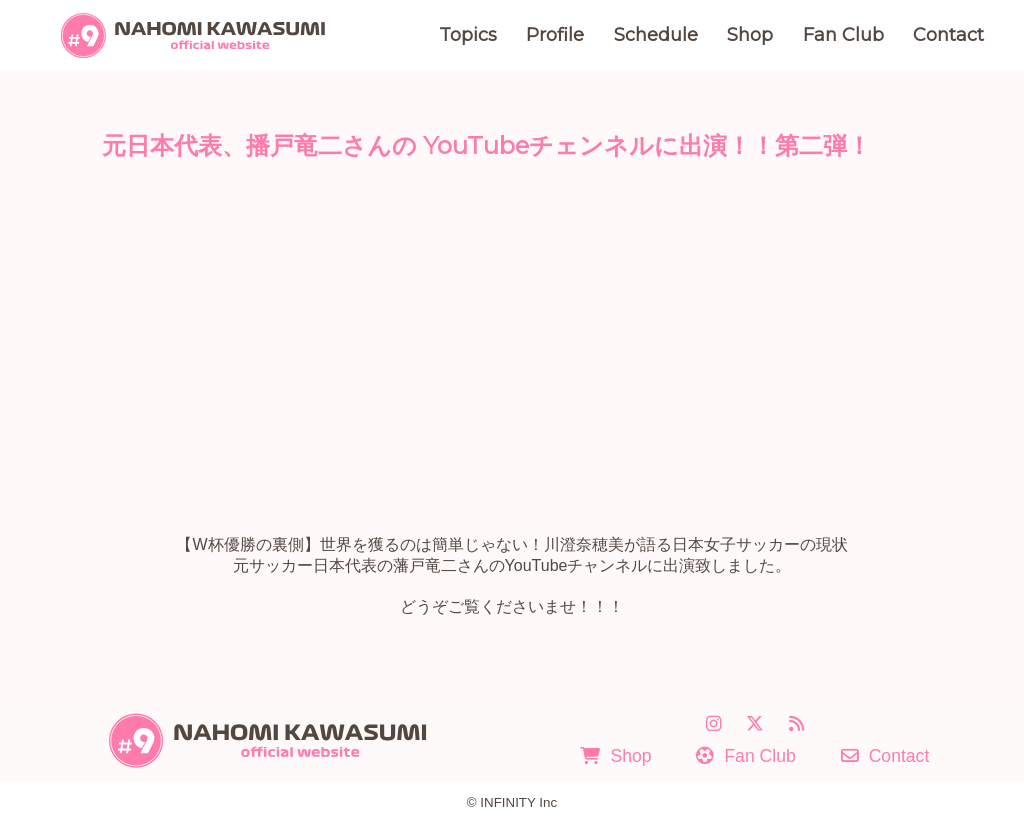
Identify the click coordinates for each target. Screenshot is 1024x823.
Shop (750, 35)
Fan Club (843, 35)
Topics (468, 35)
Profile (555, 35)
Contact (948, 35)
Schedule (656, 35)
